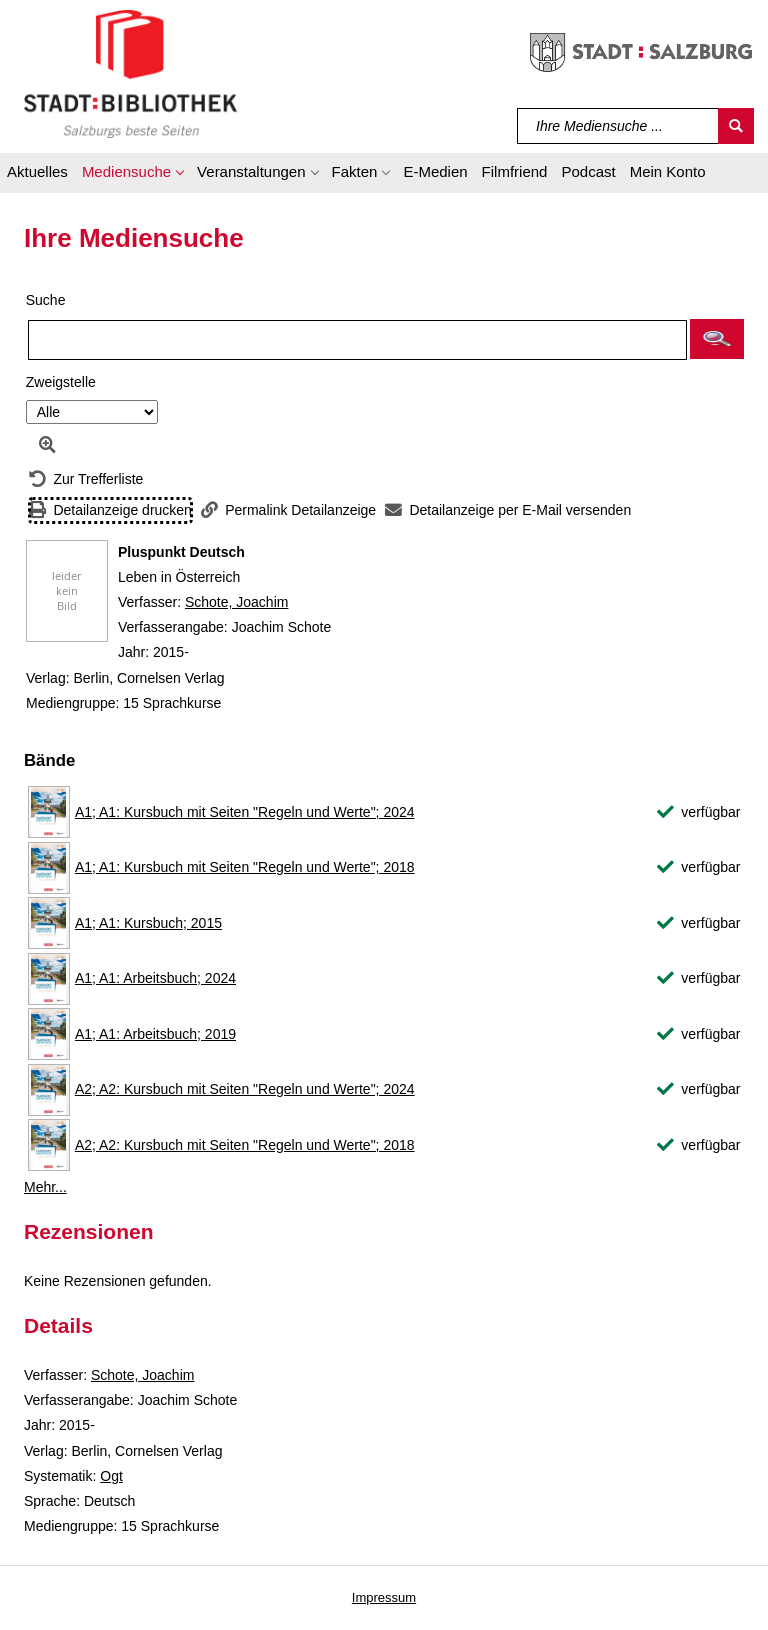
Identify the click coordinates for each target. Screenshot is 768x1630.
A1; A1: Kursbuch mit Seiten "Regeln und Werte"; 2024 (245, 812)
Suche (46, 300)
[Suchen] (736, 126)
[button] (132, 175)
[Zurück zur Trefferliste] (86, 479)
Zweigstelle (61, 382)
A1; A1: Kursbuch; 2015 (148, 923)
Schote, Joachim (237, 602)
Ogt (111, 1476)
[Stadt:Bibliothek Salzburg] (130, 73)
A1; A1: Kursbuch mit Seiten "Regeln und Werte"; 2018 (245, 867)
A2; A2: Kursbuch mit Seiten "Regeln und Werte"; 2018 (245, 1145)
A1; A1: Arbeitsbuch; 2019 (155, 1034)
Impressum (384, 1597)
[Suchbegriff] (618, 126)
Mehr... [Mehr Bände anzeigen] (45, 1187)
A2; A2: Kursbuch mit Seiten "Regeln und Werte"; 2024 (245, 1089)
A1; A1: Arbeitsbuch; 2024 (155, 978)
